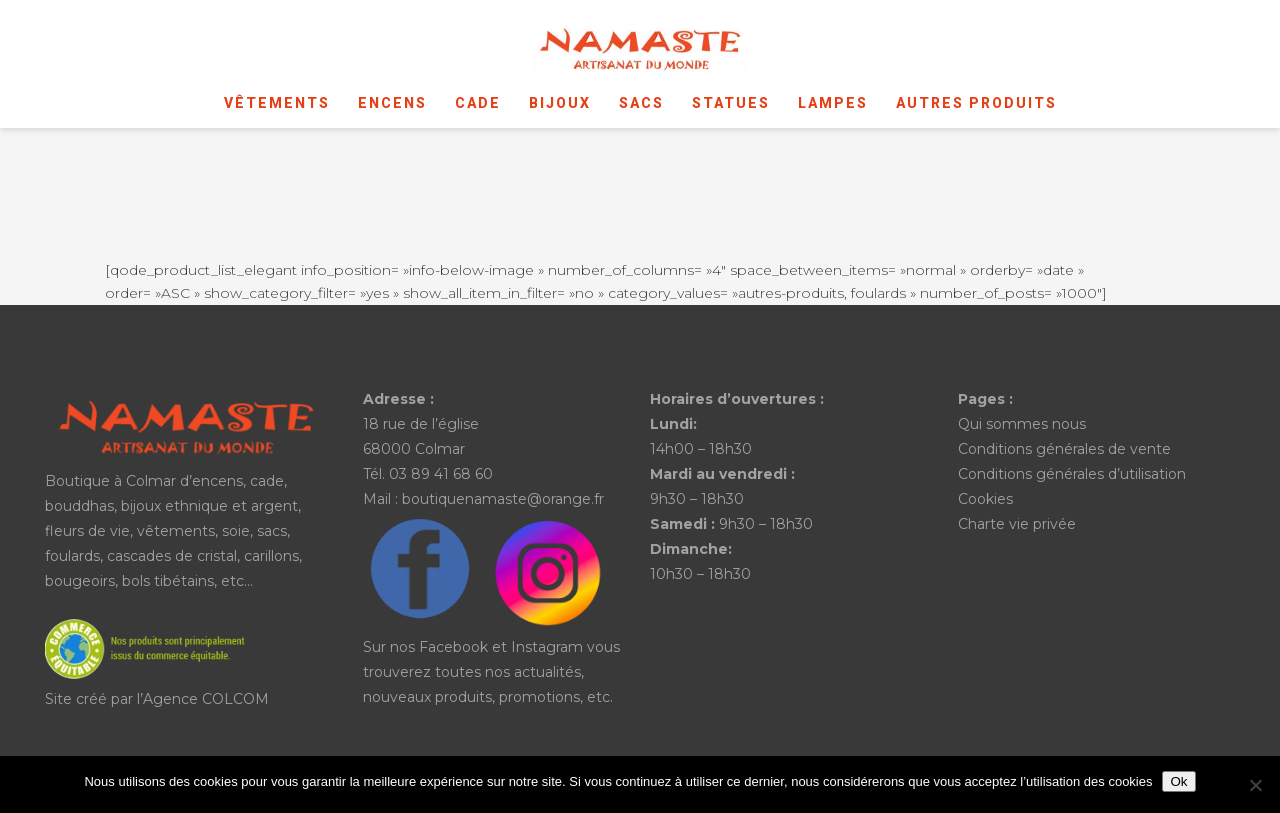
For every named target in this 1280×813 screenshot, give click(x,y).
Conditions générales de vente (1064, 449)
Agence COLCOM (206, 699)
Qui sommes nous (1022, 424)
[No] (1255, 785)
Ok (1178, 781)
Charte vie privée (1017, 524)
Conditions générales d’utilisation (1072, 474)
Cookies (985, 499)
